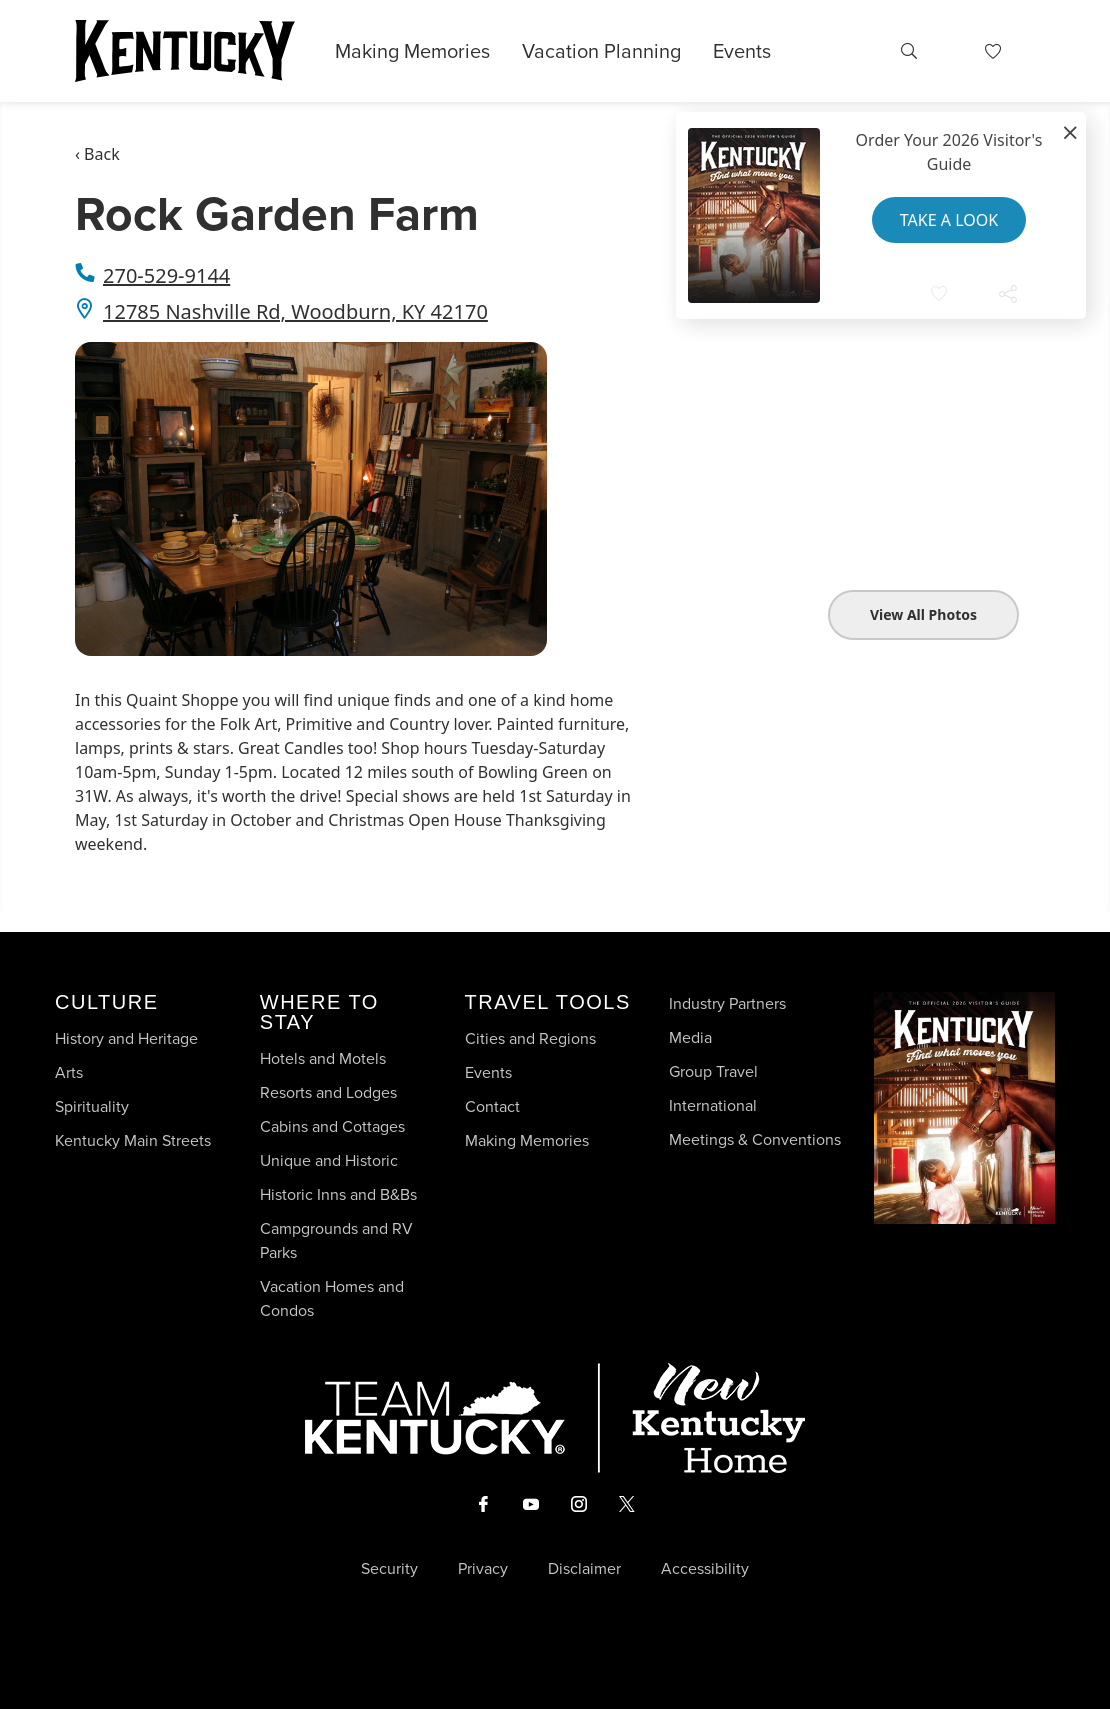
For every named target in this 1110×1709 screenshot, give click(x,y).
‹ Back (97, 154)
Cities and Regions (530, 1038)
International (713, 1105)
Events (742, 51)
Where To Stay (319, 1012)
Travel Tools (548, 1002)
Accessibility (705, 1569)
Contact (492, 1106)
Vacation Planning (601, 51)
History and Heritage (128, 1038)
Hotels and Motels (323, 1058)
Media (690, 1037)
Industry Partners (727, 1003)
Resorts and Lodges (328, 1092)
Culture (106, 1002)
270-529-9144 (166, 275)
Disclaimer (584, 1569)
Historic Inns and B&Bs (338, 1194)
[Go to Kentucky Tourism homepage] (185, 51)
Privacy (483, 1569)
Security (389, 1569)
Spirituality (94, 1106)
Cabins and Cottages (332, 1126)
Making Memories (412, 51)
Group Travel (713, 1071)
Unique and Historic (329, 1160)
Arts (69, 1072)
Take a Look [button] (949, 220)
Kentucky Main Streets (133, 1140)
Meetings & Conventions (755, 1139)
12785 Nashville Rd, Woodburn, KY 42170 (295, 311)
